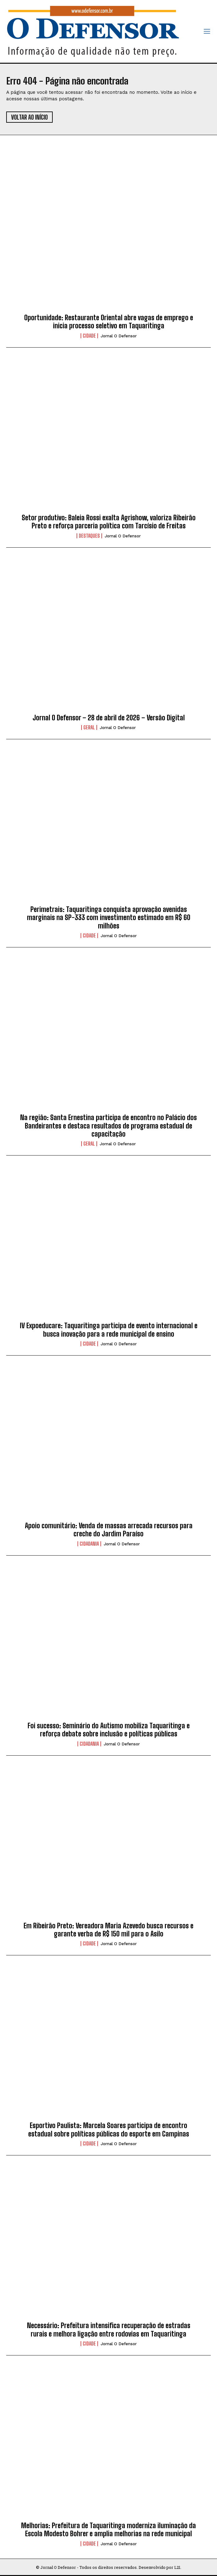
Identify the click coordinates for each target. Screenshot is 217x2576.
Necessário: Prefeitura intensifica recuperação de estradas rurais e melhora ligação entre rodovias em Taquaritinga (108, 2329)
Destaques (89, 535)
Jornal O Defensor (119, 336)
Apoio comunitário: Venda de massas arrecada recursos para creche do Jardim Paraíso (109, 1529)
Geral (89, 727)
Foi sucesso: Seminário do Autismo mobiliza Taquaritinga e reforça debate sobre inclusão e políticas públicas (109, 1729)
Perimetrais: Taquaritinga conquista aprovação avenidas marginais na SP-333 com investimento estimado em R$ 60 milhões (108, 917)
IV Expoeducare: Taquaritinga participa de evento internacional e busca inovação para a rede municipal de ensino (108, 1329)
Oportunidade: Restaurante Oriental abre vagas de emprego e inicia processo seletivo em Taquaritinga (108, 321)
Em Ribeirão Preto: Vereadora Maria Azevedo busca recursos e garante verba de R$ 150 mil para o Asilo (108, 1930)
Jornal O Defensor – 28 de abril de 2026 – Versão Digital (109, 718)
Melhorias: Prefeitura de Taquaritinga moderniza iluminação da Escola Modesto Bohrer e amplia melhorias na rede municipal (108, 2529)
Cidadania (89, 1543)
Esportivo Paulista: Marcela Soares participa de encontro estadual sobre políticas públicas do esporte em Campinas (108, 2129)
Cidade (89, 335)
